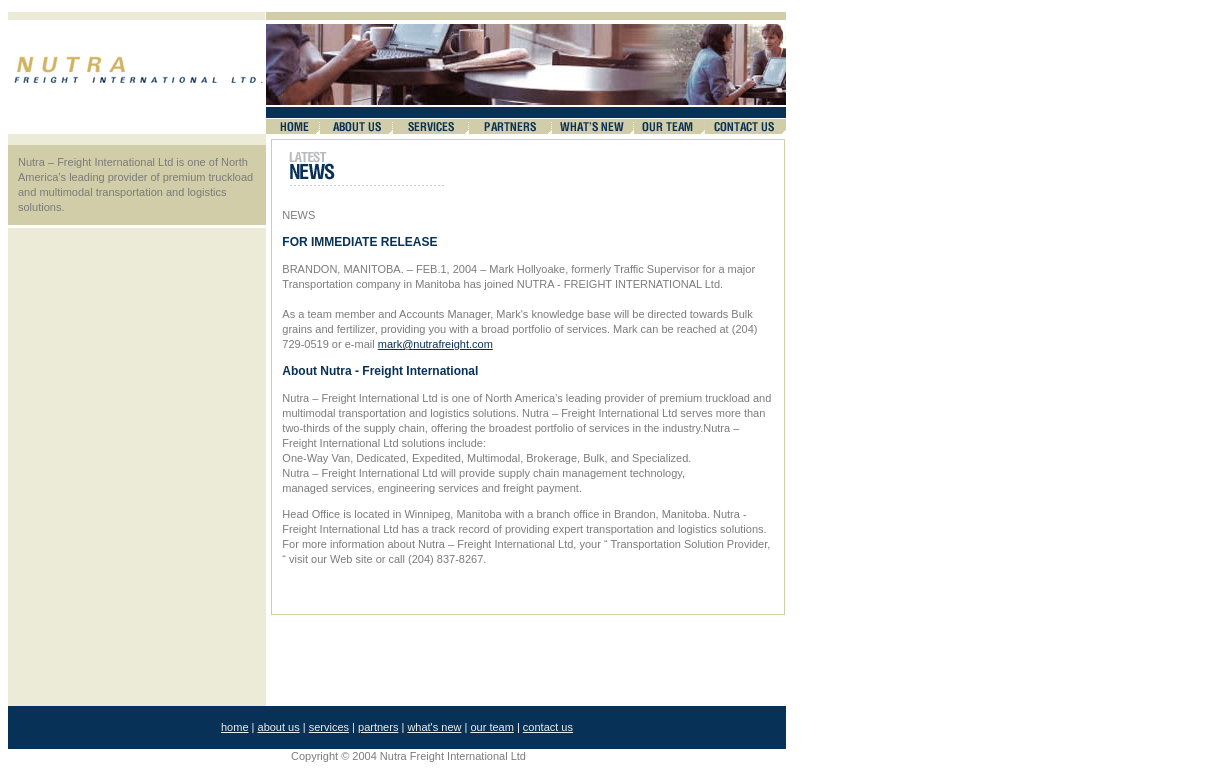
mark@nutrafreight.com (435, 344)
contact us (548, 727)
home (235, 727)
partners (378, 727)
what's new (434, 727)
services (329, 727)
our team (491, 727)
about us (279, 727)
